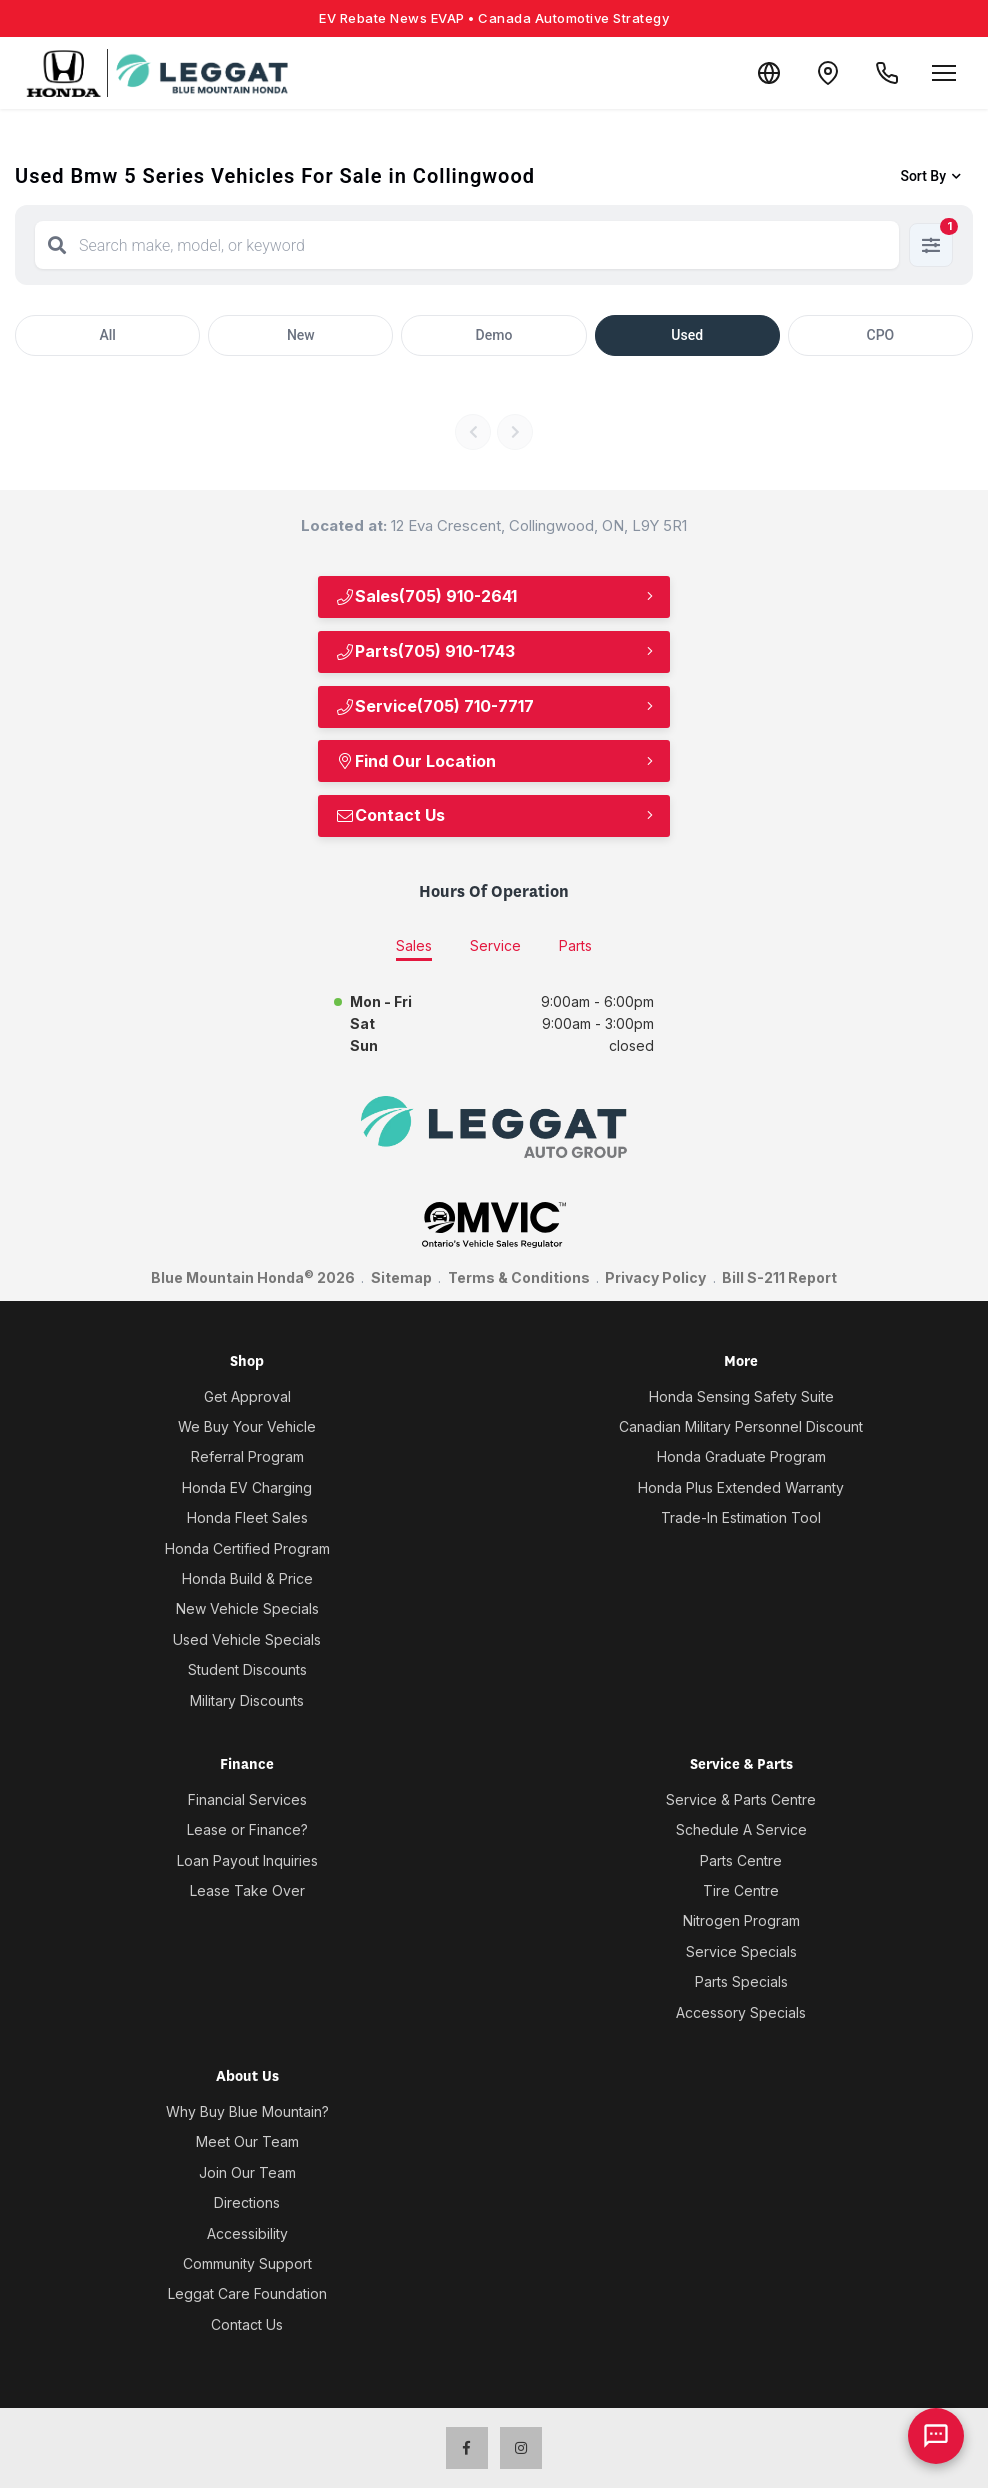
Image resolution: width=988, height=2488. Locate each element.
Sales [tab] (414, 945)
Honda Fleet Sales (247, 1517)
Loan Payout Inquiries (247, 1860)
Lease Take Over (247, 1890)
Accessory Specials (741, 2012)
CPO (881, 335)
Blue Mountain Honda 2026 (253, 1277)
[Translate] (766, 73)
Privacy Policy (655, 1277)
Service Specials (741, 1951)
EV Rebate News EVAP (494, 18)
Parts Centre (741, 1860)
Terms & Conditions (519, 1277)
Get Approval (247, 1396)
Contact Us (390, 815)
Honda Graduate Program (741, 1456)
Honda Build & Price (247, 1578)
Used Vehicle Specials (247, 1639)
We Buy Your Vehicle (247, 1426)
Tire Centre (741, 1890)
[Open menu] (944, 73)
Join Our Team (247, 2172)
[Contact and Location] (826, 73)
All (107, 335)
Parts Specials (741, 1981)
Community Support (247, 2263)
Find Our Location (415, 761)
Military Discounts (247, 1700)
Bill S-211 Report (779, 1277)
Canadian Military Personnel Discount (741, 1426)
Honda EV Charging (247, 1487)
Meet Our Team (247, 2141)
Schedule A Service (741, 1829)
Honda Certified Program (247, 1548)
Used (687, 335)
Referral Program (247, 1456)
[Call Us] (886, 73)
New (301, 335)
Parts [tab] (575, 945)
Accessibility (247, 2233)
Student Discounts (247, 1669)
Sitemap (401, 1277)
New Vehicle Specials (247, 1608)
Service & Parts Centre (741, 1799)
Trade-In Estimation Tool (741, 1517)
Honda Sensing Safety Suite (741, 1396)
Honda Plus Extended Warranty (741, 1487)
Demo (494, 335)
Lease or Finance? (247, 1829)
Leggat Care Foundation (247, 2293)
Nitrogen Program (741, 1920)
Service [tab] (495, 945)
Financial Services (247, 1799)
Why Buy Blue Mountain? (247, 2111)
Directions (247, 2202)
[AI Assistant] (936, 2436)
